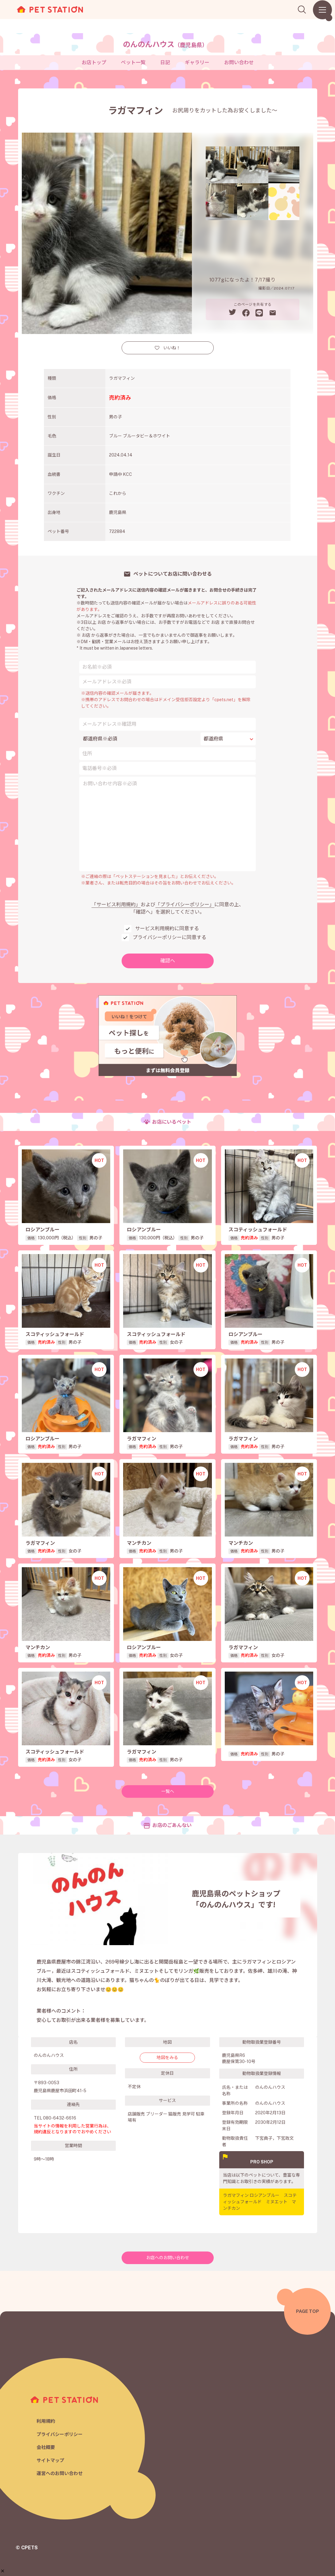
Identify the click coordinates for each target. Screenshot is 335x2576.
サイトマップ (50, 2460)
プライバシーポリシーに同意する (169, 937)
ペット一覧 (133, 62)
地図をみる (167, 2057)
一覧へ (167, 1791)
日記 (165, 62)
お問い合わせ (239, 62)
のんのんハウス (165, 44)
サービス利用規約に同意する (167, 928)
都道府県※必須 (100, 739)
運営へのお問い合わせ (60, 2473)
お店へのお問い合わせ (167, 2257)
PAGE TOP (307, 2311)
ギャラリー (197, 62)
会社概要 (46, 2447)
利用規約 (46, 2421)
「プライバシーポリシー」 (184, 904)
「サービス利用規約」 (116, 904)
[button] (2, 2571)
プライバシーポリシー (60, 2434)
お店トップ (94, 62)
